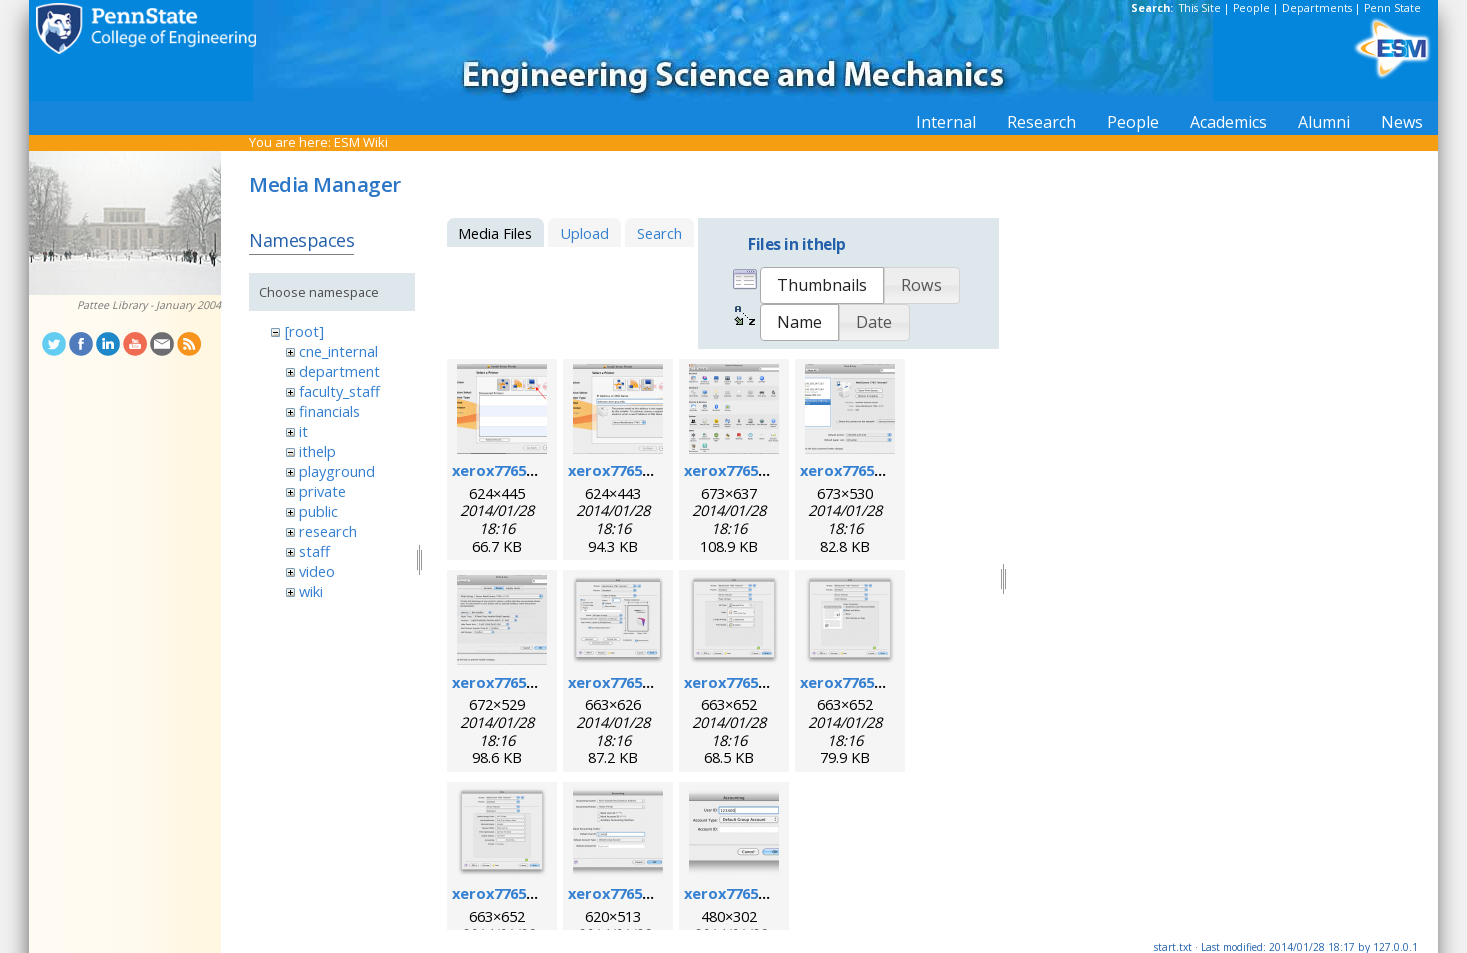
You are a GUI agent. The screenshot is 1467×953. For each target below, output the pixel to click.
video (317, 571)
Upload (584, 233)
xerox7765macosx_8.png (888, 682)
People (1251, 8)
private (322, 491)
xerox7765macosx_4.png (888, 470)
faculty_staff (339, 391)
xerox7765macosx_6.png (656, 682)
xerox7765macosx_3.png (772, 470)
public (318, 511)
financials (329, 411)
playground (337, 471)
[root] (304, 331)
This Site (1200, 8)
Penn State (1392, 8)
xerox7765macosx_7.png (772, 682)
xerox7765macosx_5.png (540, 682)
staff (314, 551)
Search (659, 233)
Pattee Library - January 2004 (149, 305)
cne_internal (338, 351)
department (339, 371)
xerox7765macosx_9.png (540, 893)
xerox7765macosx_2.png (656, 470)
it (303, 431)
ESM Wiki (361, 142)
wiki (311, 591)
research (328, 531)
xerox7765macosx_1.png (540, 470)
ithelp (317, 451)
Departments (1317, 8)
